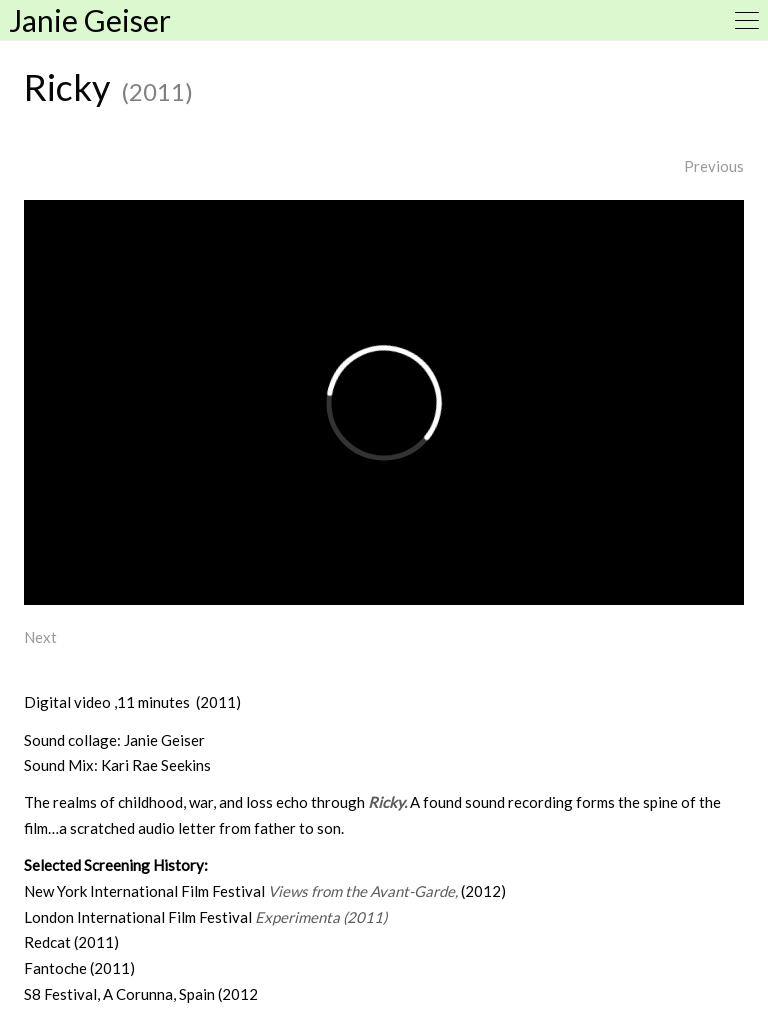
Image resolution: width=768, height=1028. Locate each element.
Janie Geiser (90, 20)
